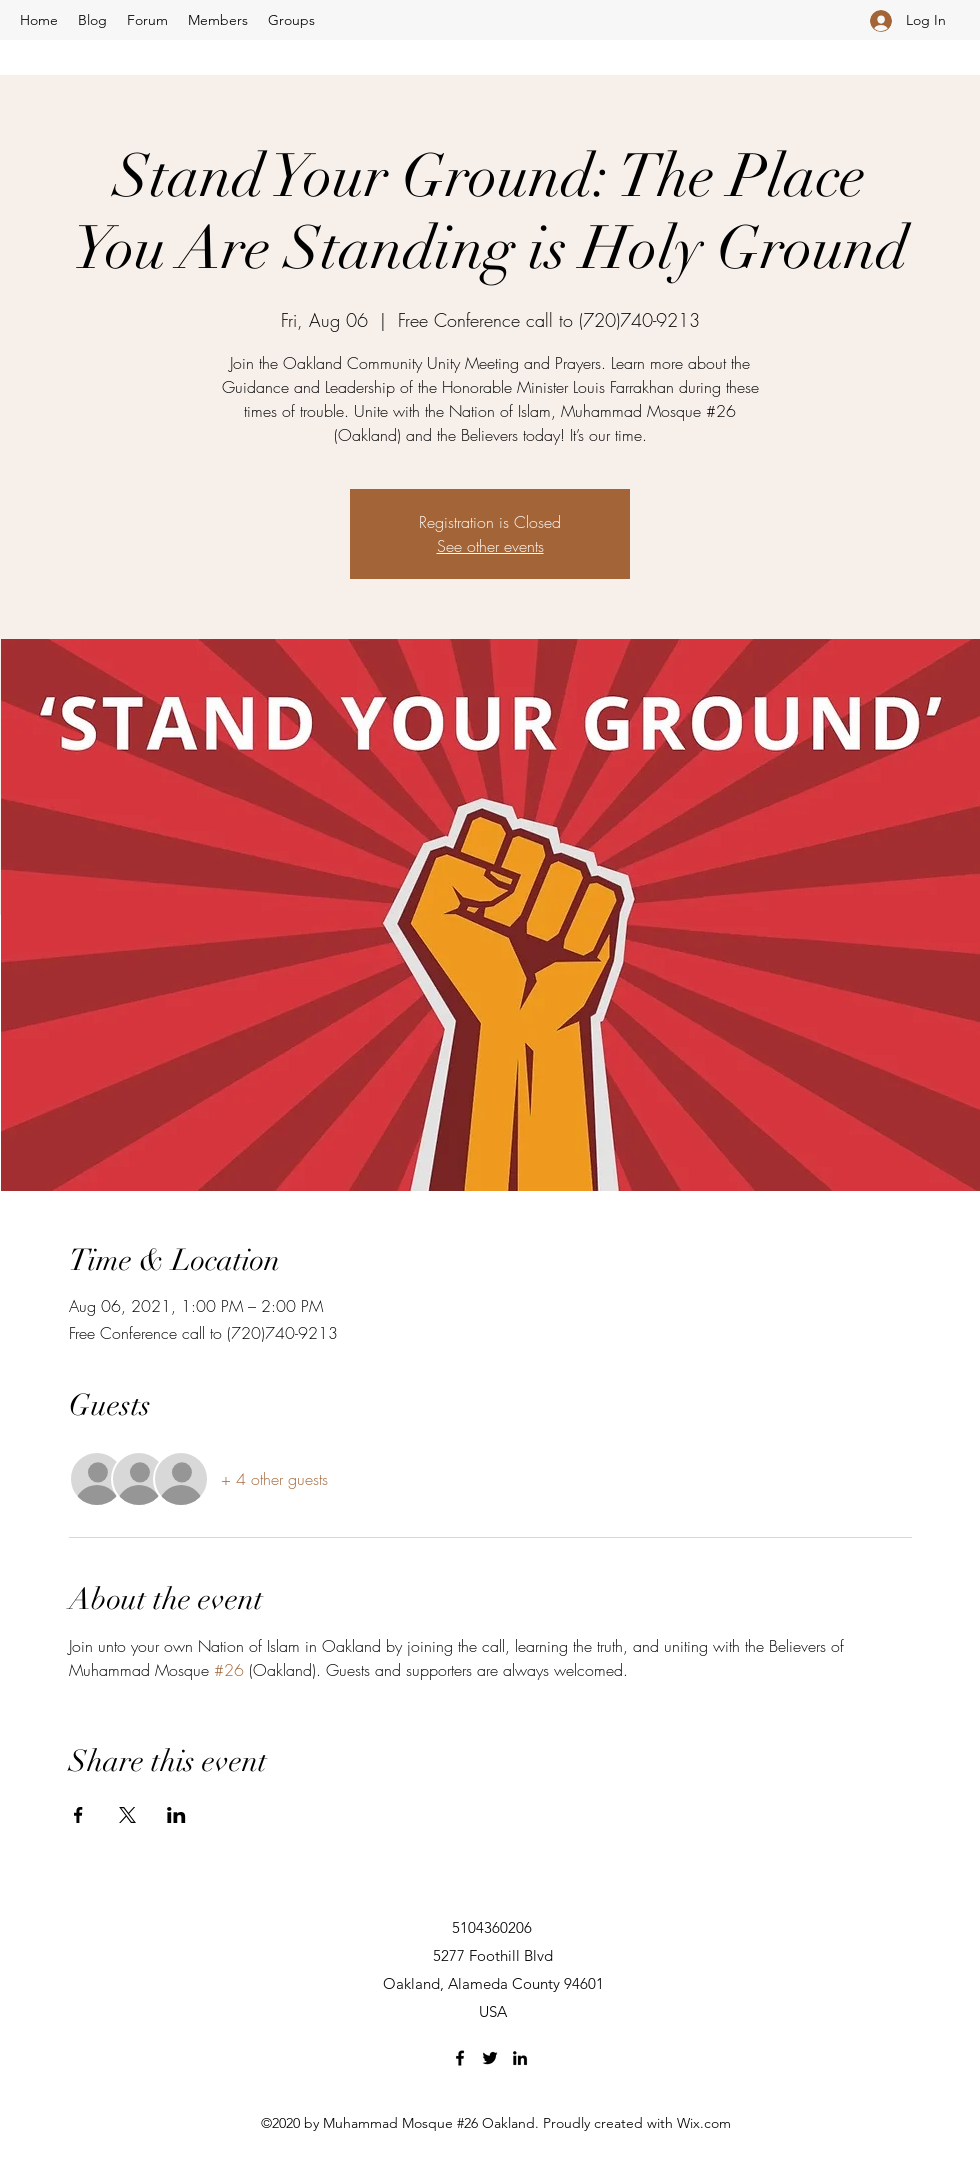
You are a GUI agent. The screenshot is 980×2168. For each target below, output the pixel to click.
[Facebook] (460, 2058)
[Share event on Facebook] (78, 1815)
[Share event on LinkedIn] (176, 1815)
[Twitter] (490, 2058)
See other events (490, 546)
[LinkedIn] (520, 2058)
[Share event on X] (127, 1815)
